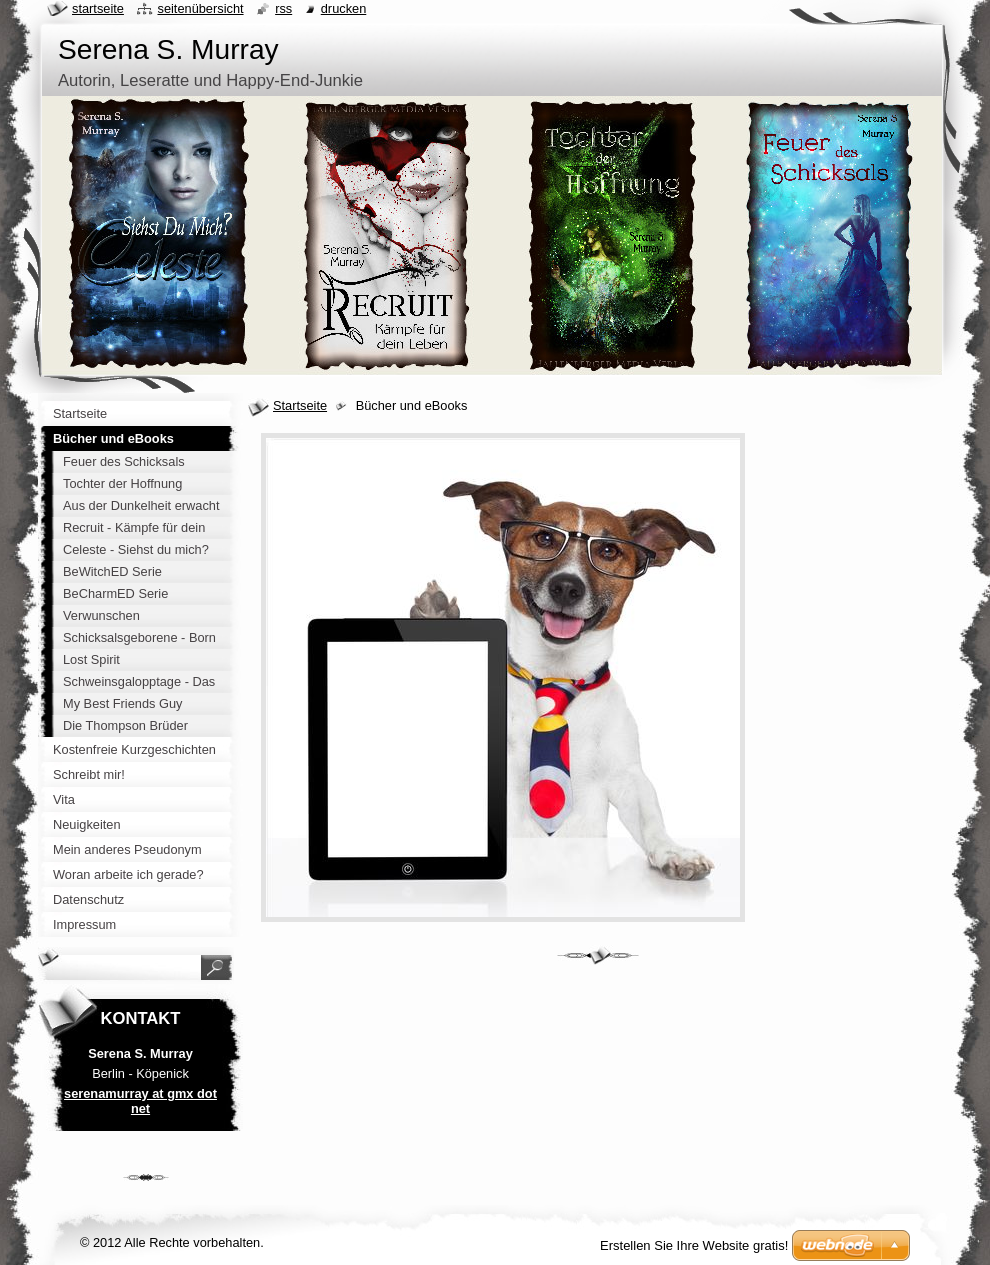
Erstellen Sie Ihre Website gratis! (694, 1245)
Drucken (344, 8)
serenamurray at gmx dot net (140, 1101)
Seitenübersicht (200, 8)
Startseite (300, 405)
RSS (283, 8)
